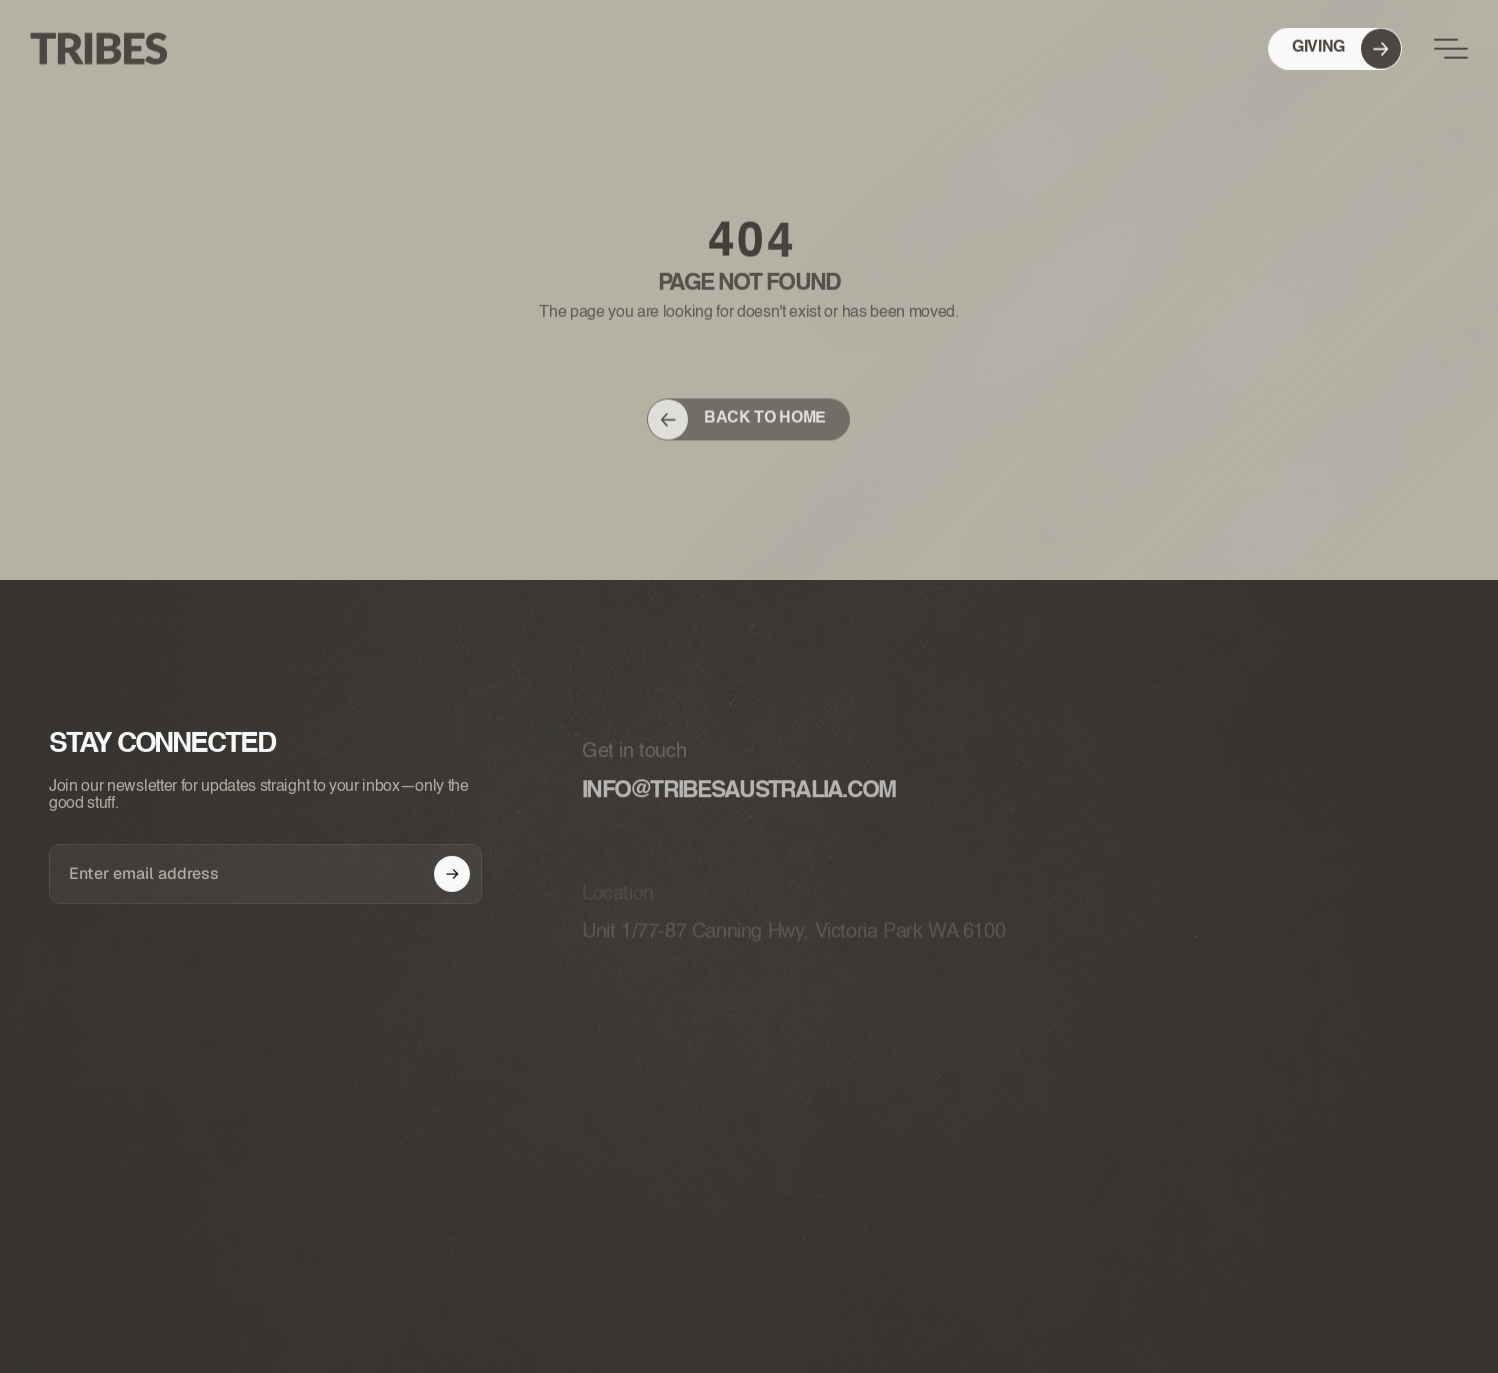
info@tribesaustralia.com (739, 809)
